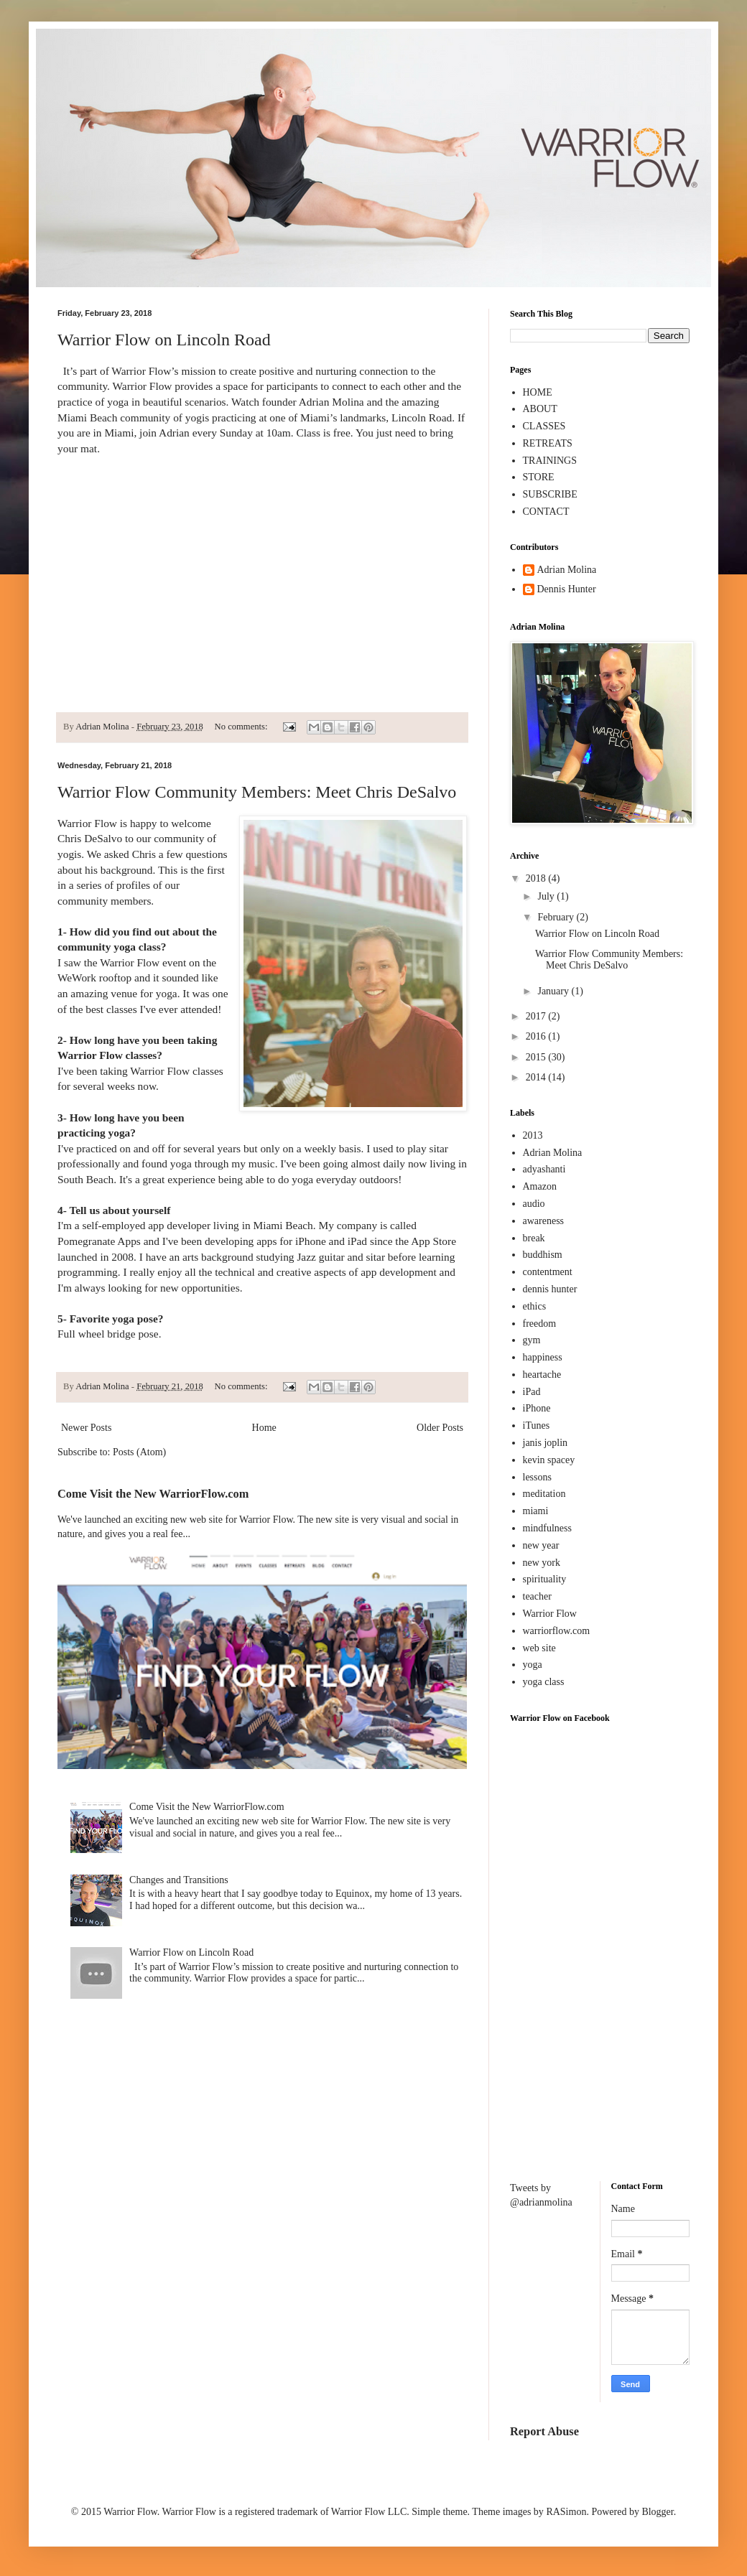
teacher (537, 1596)
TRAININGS (550, 460)
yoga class (544, 1681)
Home (264, 1427)
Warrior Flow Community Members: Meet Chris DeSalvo (256, 792)
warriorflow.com (556, 1630)
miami (536, 1511)
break (534, 1238)
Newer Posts (86, 1427)
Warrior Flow (550, 1613)
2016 (537, 1036)
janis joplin (545, 1442)
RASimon (566, 2511)
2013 (533, 1135)
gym (532, 1340)
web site (539, 1648)
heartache (542, 1374)
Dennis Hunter (566, 589)
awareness (544, 1220)
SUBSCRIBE (550, 494)
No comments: (242, 727)
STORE (539, 477)
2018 (537, 878)
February (556, 917)
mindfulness (547, 1528)
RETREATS (547, 443)
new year (541, 1545)
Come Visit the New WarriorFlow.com (153, 1494)
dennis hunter (550, 1289)
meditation (544, 1493)
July (547, 896)
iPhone (537, 1408)
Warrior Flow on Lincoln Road (164, 339)
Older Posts (440, 1427)
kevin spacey (549, 1460)
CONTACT (546, 511)
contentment (547, 1271)
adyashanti (544, 1169)
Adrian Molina (567, 569)
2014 (537, 1077)
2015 (537, 1057)
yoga (532, 1664)
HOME (537, 392)
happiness (542, 1357)
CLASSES (544, 426)
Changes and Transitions (178, 1880)
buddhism (542, 1254)
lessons (537, 1477)
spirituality (545, 1579)
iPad (532, 1391)
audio (534, 1203)
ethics (535, 1306)
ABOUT (540, 408)
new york (542, 1562)
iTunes (536, 1425)
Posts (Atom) (139, 1452)
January (554, 991)
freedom (540, 1323)
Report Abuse (544, 2431)
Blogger (657, 2511)
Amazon (540, 1186)
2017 (537, 1016)
